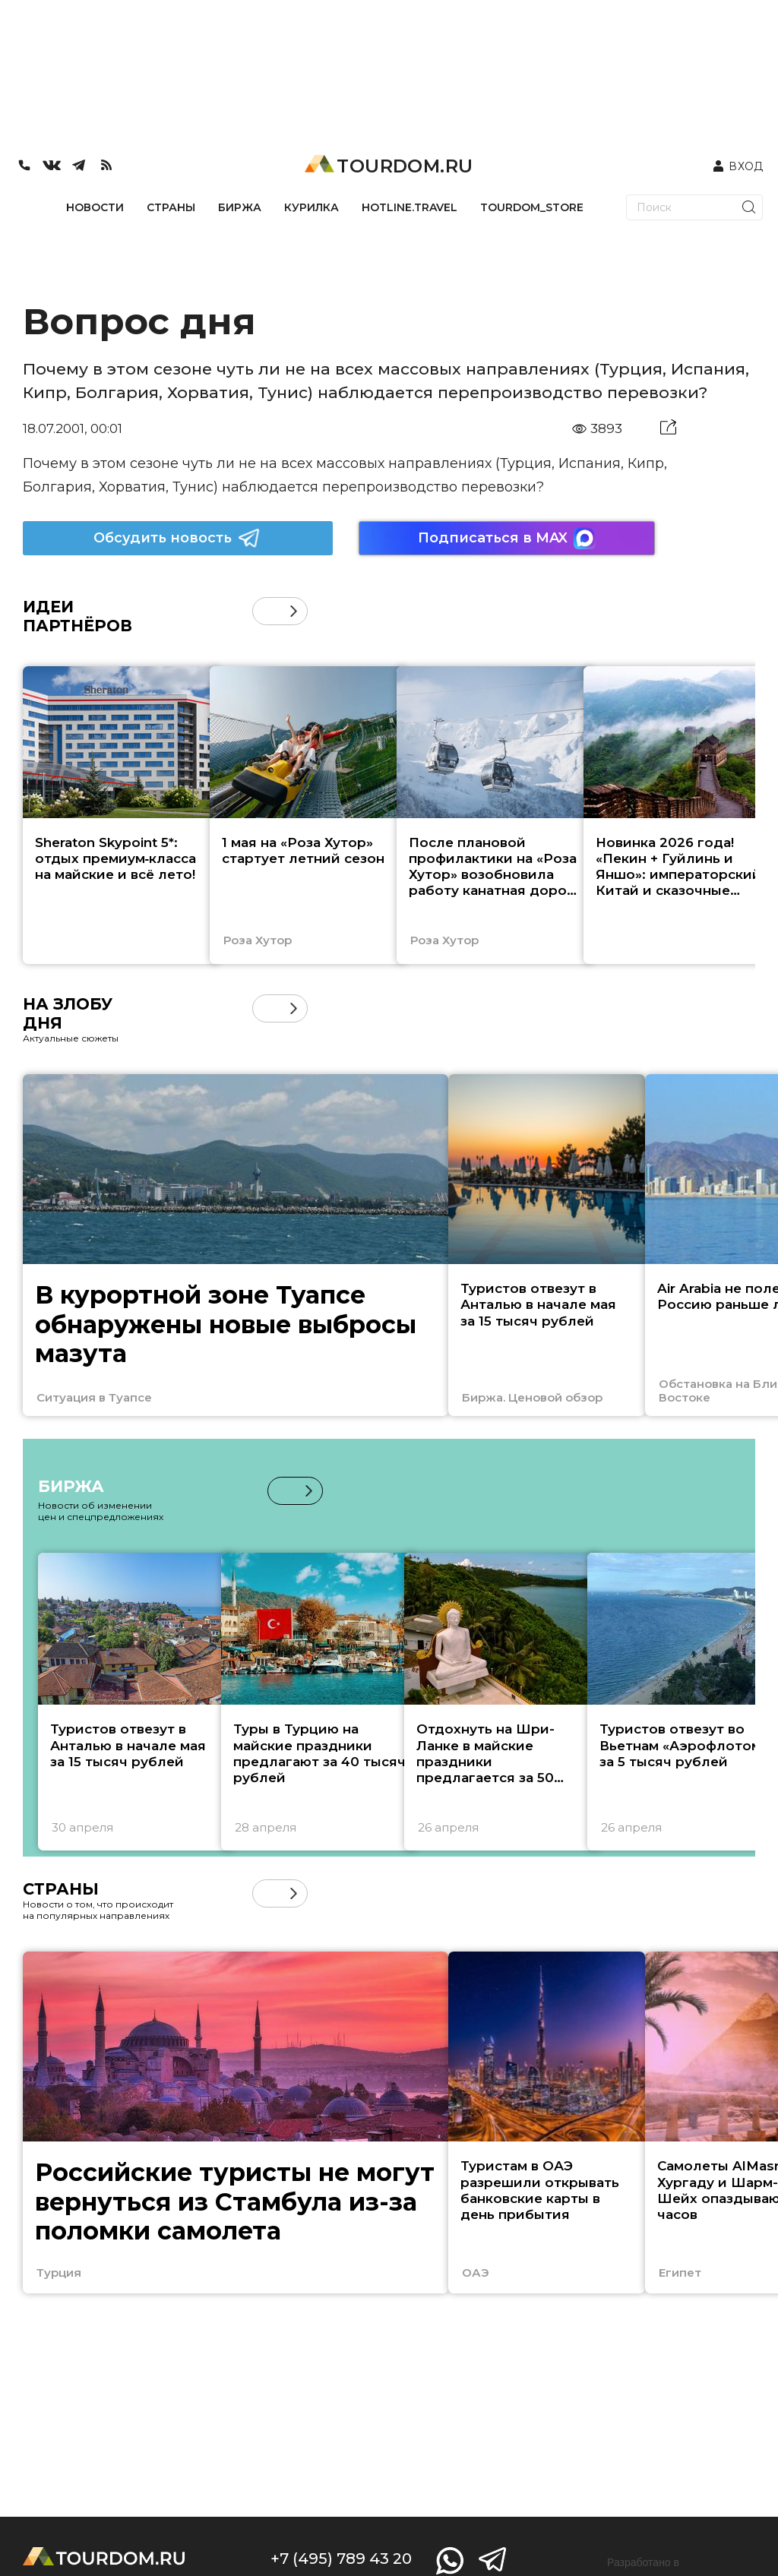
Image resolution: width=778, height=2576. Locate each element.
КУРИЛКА (311, 207)
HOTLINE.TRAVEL (409, 207)
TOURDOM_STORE (532, 207)
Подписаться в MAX (507, 538)
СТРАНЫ (171, 207)
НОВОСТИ (95, 207)
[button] (293, 611)
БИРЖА (239, 207)
